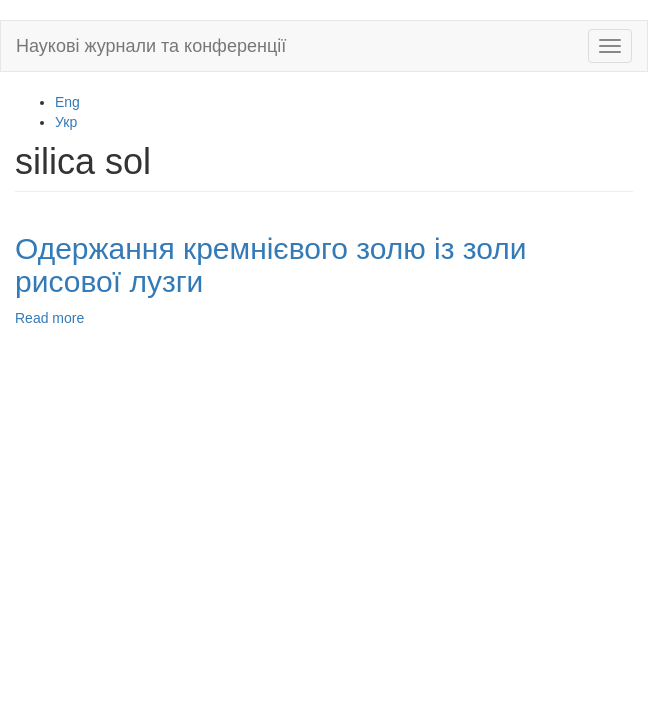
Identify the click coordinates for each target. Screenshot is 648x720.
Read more (49, 318)
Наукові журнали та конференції (151, 46)
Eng (67, 102)
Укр (66, 122)
